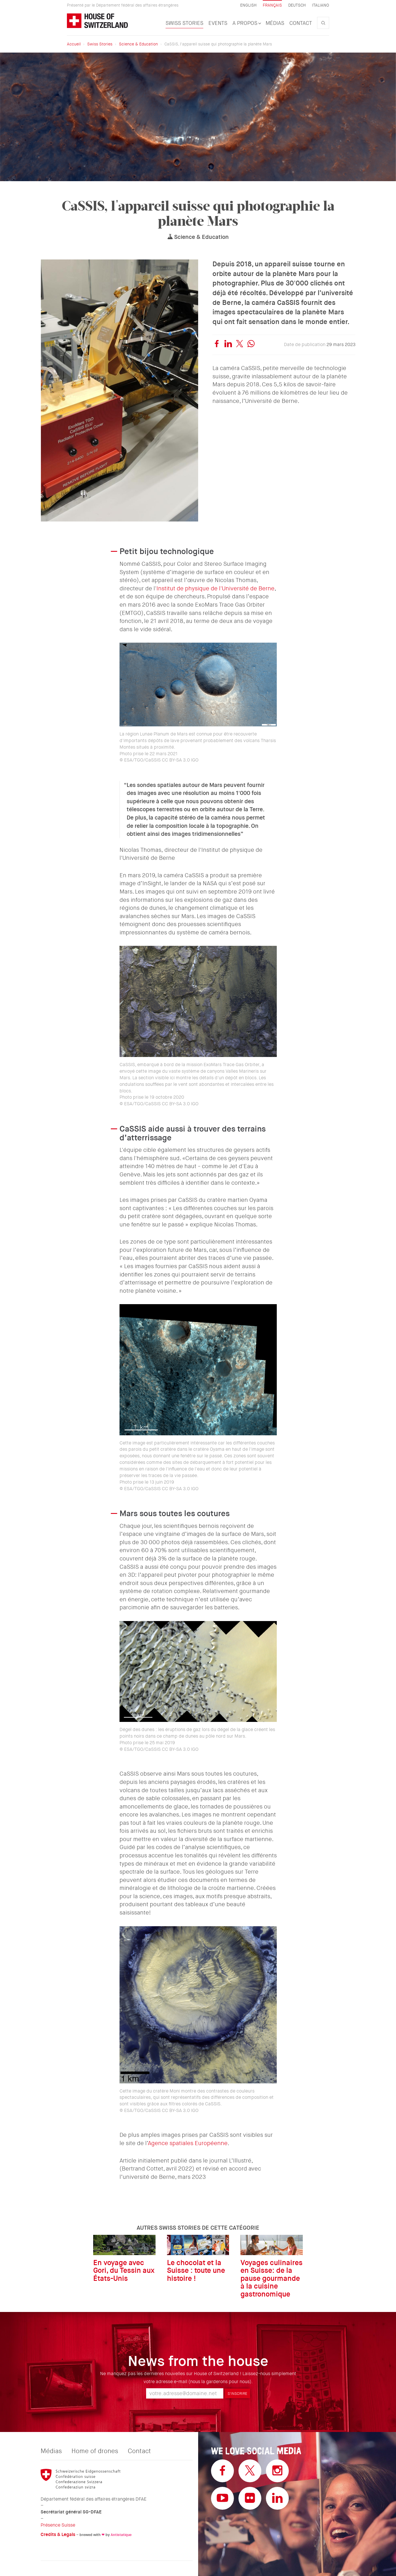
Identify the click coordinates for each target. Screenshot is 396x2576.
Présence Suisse (58, 2525)
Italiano (320, 5)
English (248, 5)
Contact (300, 23)
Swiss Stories (184, 23)
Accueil (74, 44)
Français (272, 5)
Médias (275, 23)
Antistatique (121, 2534)
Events (217, 23)
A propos (246, 23)
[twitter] (239, 344)
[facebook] (216, 344)
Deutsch (297, 5)
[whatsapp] (251, 344)
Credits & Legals (58, 2534)
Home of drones (94, 2451)
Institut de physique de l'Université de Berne (215, 588)
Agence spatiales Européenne (188, 2143)
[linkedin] (228, 344)
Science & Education (138, 44)
